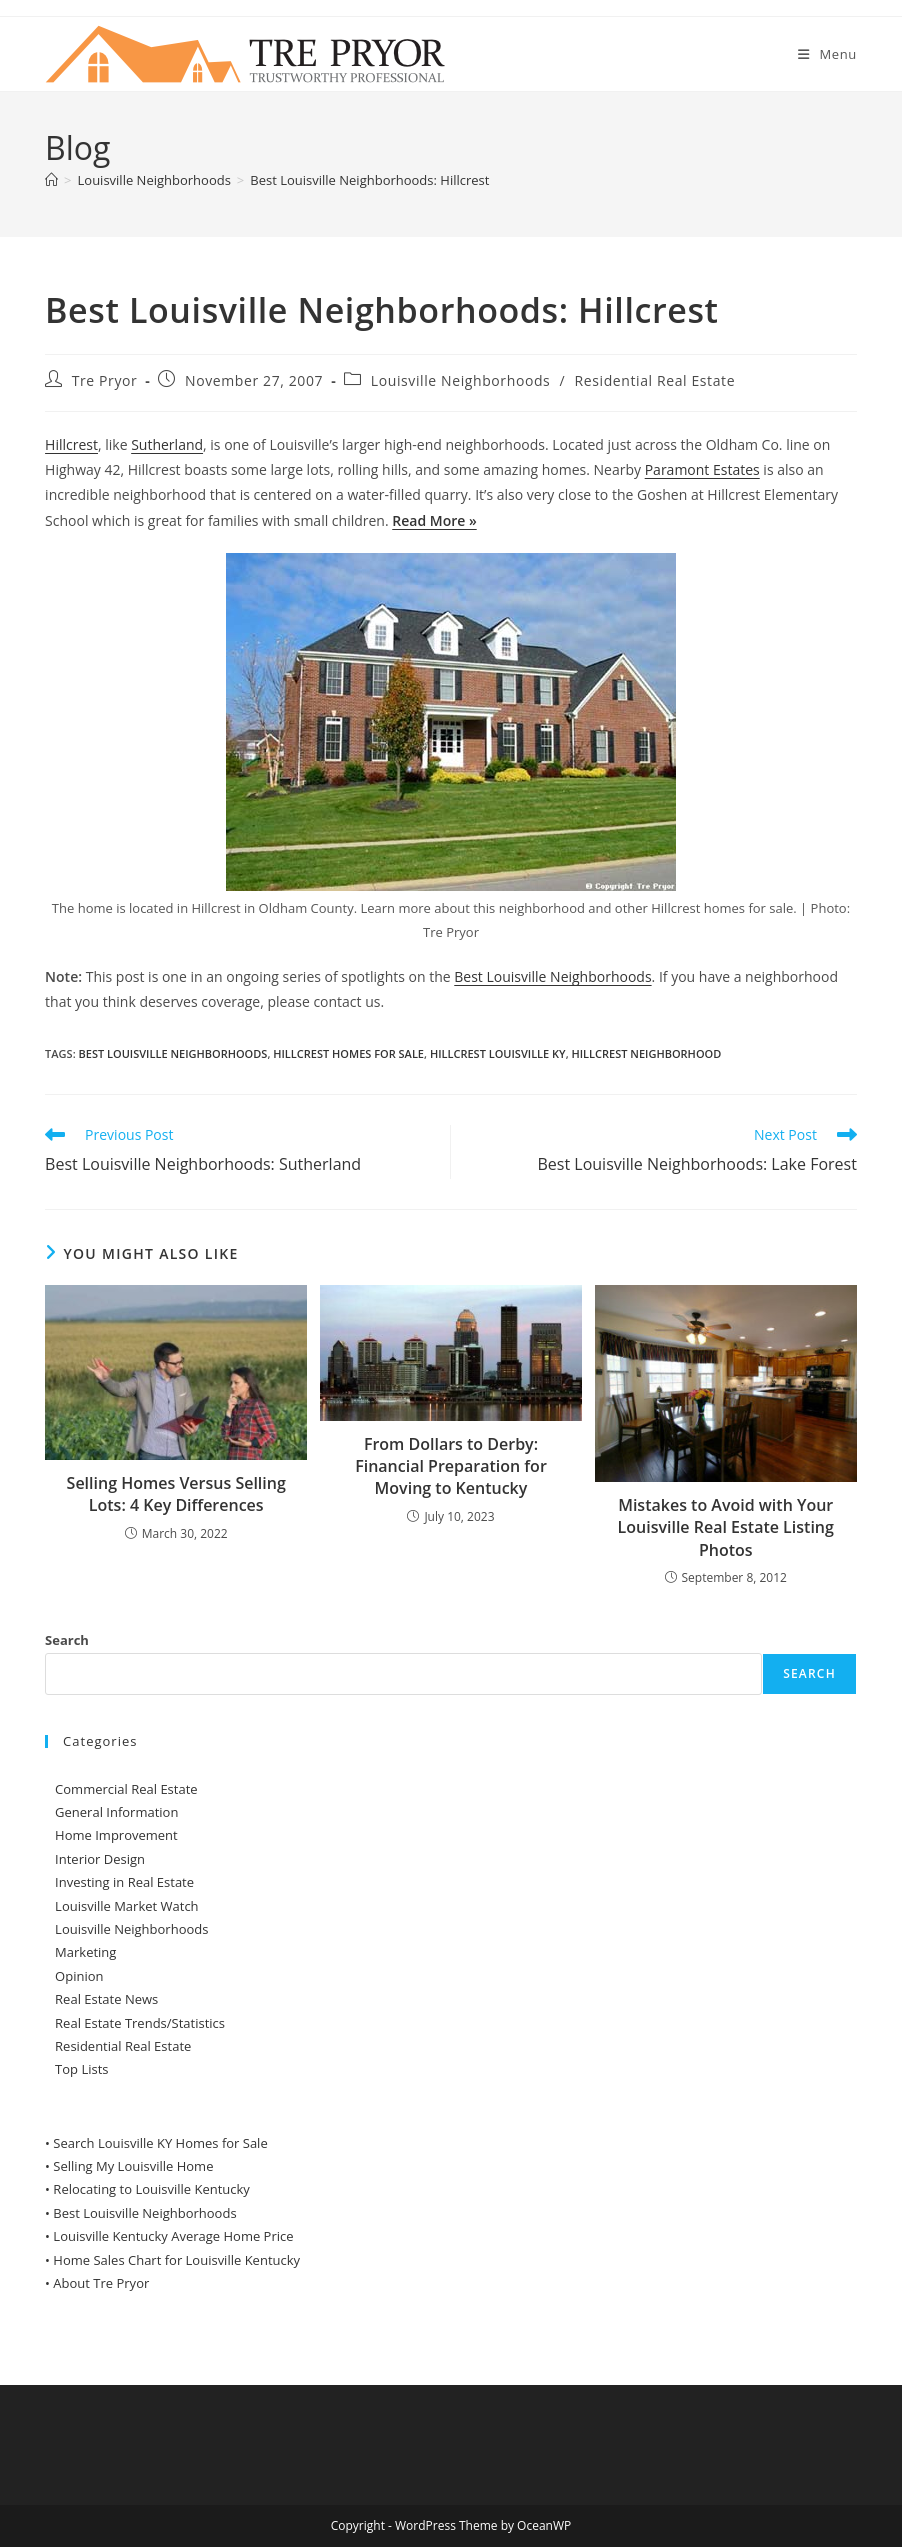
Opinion (79, 1976)
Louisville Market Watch (127, 1906)
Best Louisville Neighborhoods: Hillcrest (369, 180)
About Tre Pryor (101, 2283)
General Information (116, 1812)
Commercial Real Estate (126, 1789)
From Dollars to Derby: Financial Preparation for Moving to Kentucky (451, 1466)
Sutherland (167, 444)
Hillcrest (71, 444)
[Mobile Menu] (827, 54)
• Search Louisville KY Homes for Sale (156, 2143)
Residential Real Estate (655, 380)
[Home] (51, 180)
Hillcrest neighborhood (646, 1053)
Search (67, 1640)
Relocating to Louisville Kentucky (151, 2189)
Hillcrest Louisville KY (498, 1053)
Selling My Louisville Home (133, 2166)
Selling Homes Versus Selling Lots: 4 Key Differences (176, 1494)
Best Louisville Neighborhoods (552, 976)
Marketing (85, 1952)
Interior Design (100, 1859)
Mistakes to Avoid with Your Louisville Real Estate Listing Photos (726, 1527)
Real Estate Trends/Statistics (140, 2023)
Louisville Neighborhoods (461, 380)
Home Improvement (116, 1835)
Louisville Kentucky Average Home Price (173, 2236)
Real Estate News (106, 1999)
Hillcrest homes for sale (348, 1053)
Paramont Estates (702, 469)
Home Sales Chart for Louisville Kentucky (176, 2260)
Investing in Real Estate (124, 1882)
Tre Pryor (105, 380)
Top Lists (81, 2069)
